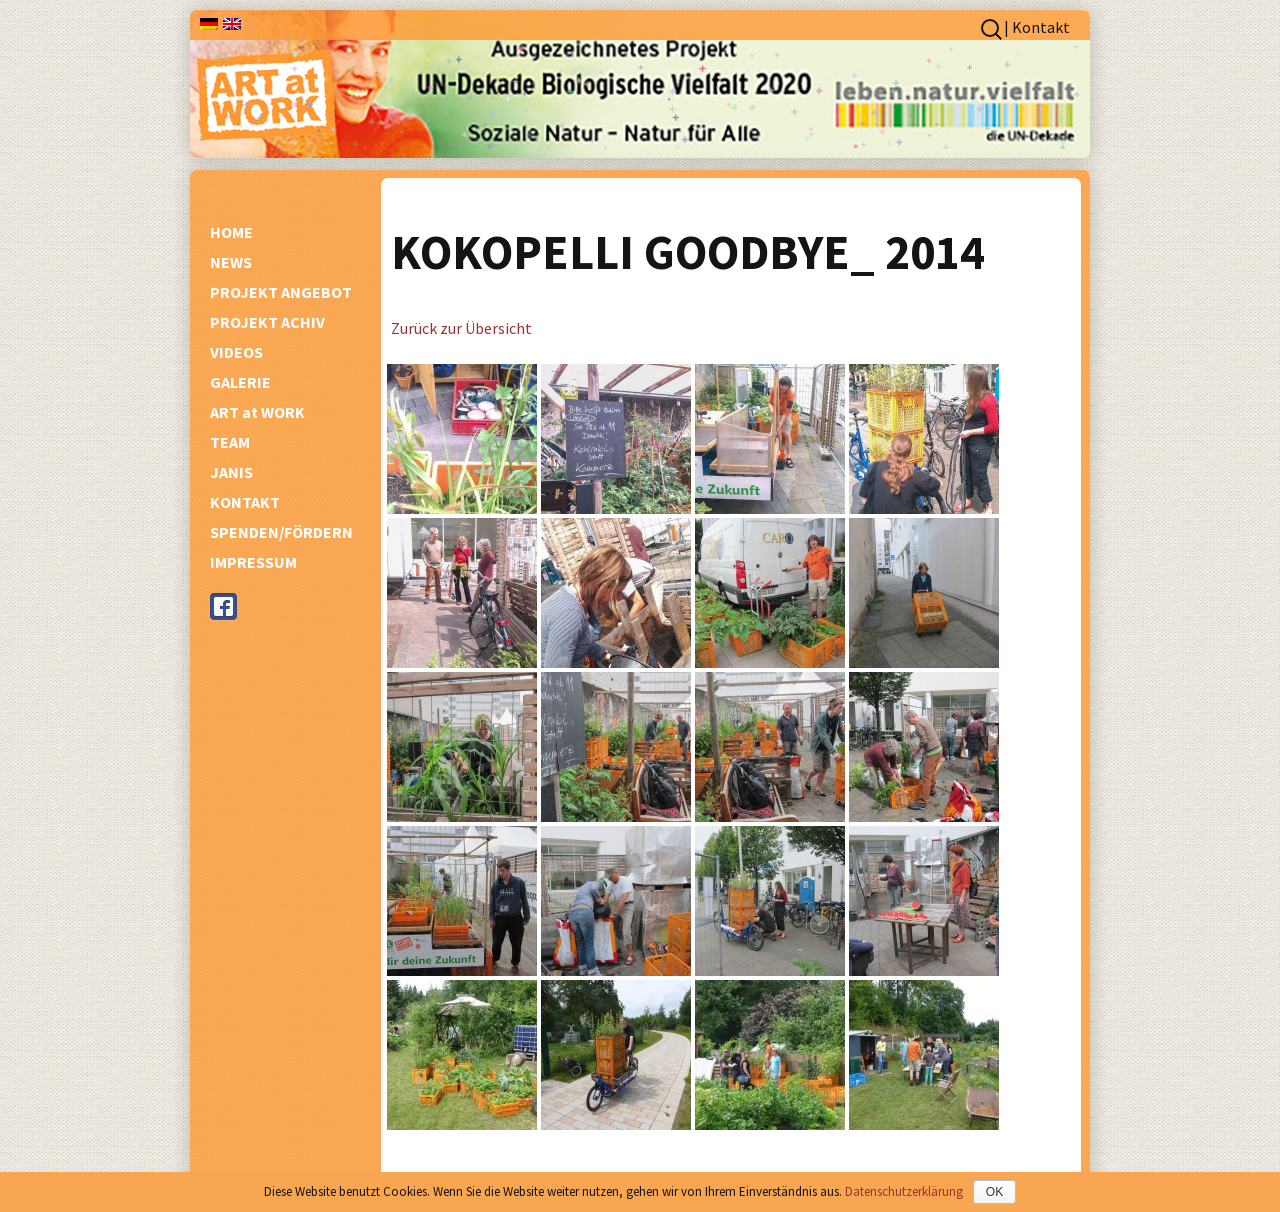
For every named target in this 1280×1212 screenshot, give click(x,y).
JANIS (231, 472)
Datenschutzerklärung (904, 1191)
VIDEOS (236, 352)
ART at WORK (257, 412)
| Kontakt (1037, 27)
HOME (231, 232)
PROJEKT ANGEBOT (281, 292)
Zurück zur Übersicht (461, 328)
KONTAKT (245, 502)
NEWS (231, 262)
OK (994, 1192)
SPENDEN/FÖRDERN (281, 532)
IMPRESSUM (253, 562)
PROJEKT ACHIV (267, 322)
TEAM (230, 442)
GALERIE (240, 382)
